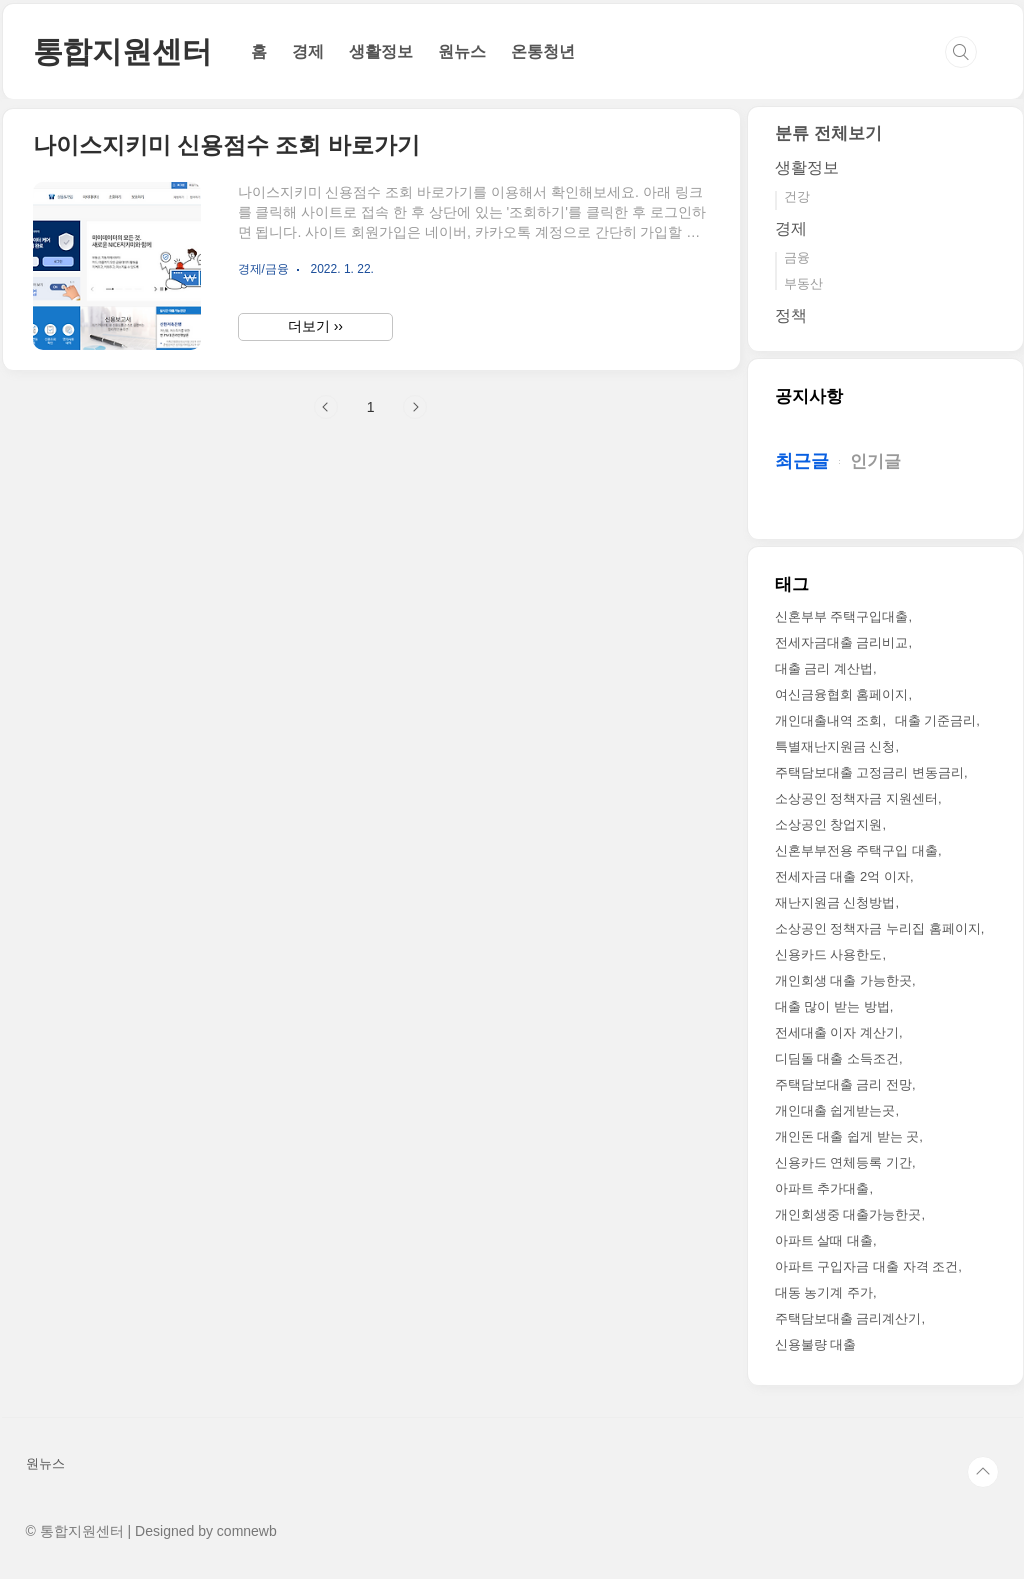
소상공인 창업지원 (829, 824)
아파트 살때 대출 (824, 1240)
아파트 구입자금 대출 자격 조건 (866, 1266)
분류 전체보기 (828, 133)
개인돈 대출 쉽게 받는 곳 (847, 1136)
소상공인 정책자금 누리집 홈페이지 (878, 928)
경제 (308, 51)
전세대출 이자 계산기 (837, 1032)
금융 (797, 257)
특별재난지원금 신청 (835, 746)
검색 (961, 52)
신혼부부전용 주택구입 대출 (856, 850)
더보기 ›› (315, 326)
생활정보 (381, 51)
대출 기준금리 (936, 720)
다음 (415, 407)
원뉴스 (462, 51)
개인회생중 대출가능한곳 (848, 1214)
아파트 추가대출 (822, 1188)
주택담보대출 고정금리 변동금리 (869, 772)
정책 (791, 315)
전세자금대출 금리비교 (842, 642)
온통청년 (543, 51)
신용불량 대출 (816, 1344)
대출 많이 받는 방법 (832, 1006)
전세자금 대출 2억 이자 (842, 876)
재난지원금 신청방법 (835, 902)
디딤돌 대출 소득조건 (837, 1058)
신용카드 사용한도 (829, 954)
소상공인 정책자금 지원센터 (856, 798)
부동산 (803, 283)
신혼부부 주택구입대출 (842, 616)
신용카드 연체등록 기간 (843, 1162)
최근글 (802, 461)
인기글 (875, 461)
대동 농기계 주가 (824, 1292)
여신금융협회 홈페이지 (842, 694)
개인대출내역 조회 (829, 720)
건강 (797, 196)
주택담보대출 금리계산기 (848, 1318)
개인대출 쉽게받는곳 (835, 1110)
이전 (326, 407)
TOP (983, 1472)
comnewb (247, 1531)
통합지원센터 (122, 51)
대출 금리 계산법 (824, 668)
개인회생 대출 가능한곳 (843, 980)
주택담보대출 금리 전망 (843, 1084)
